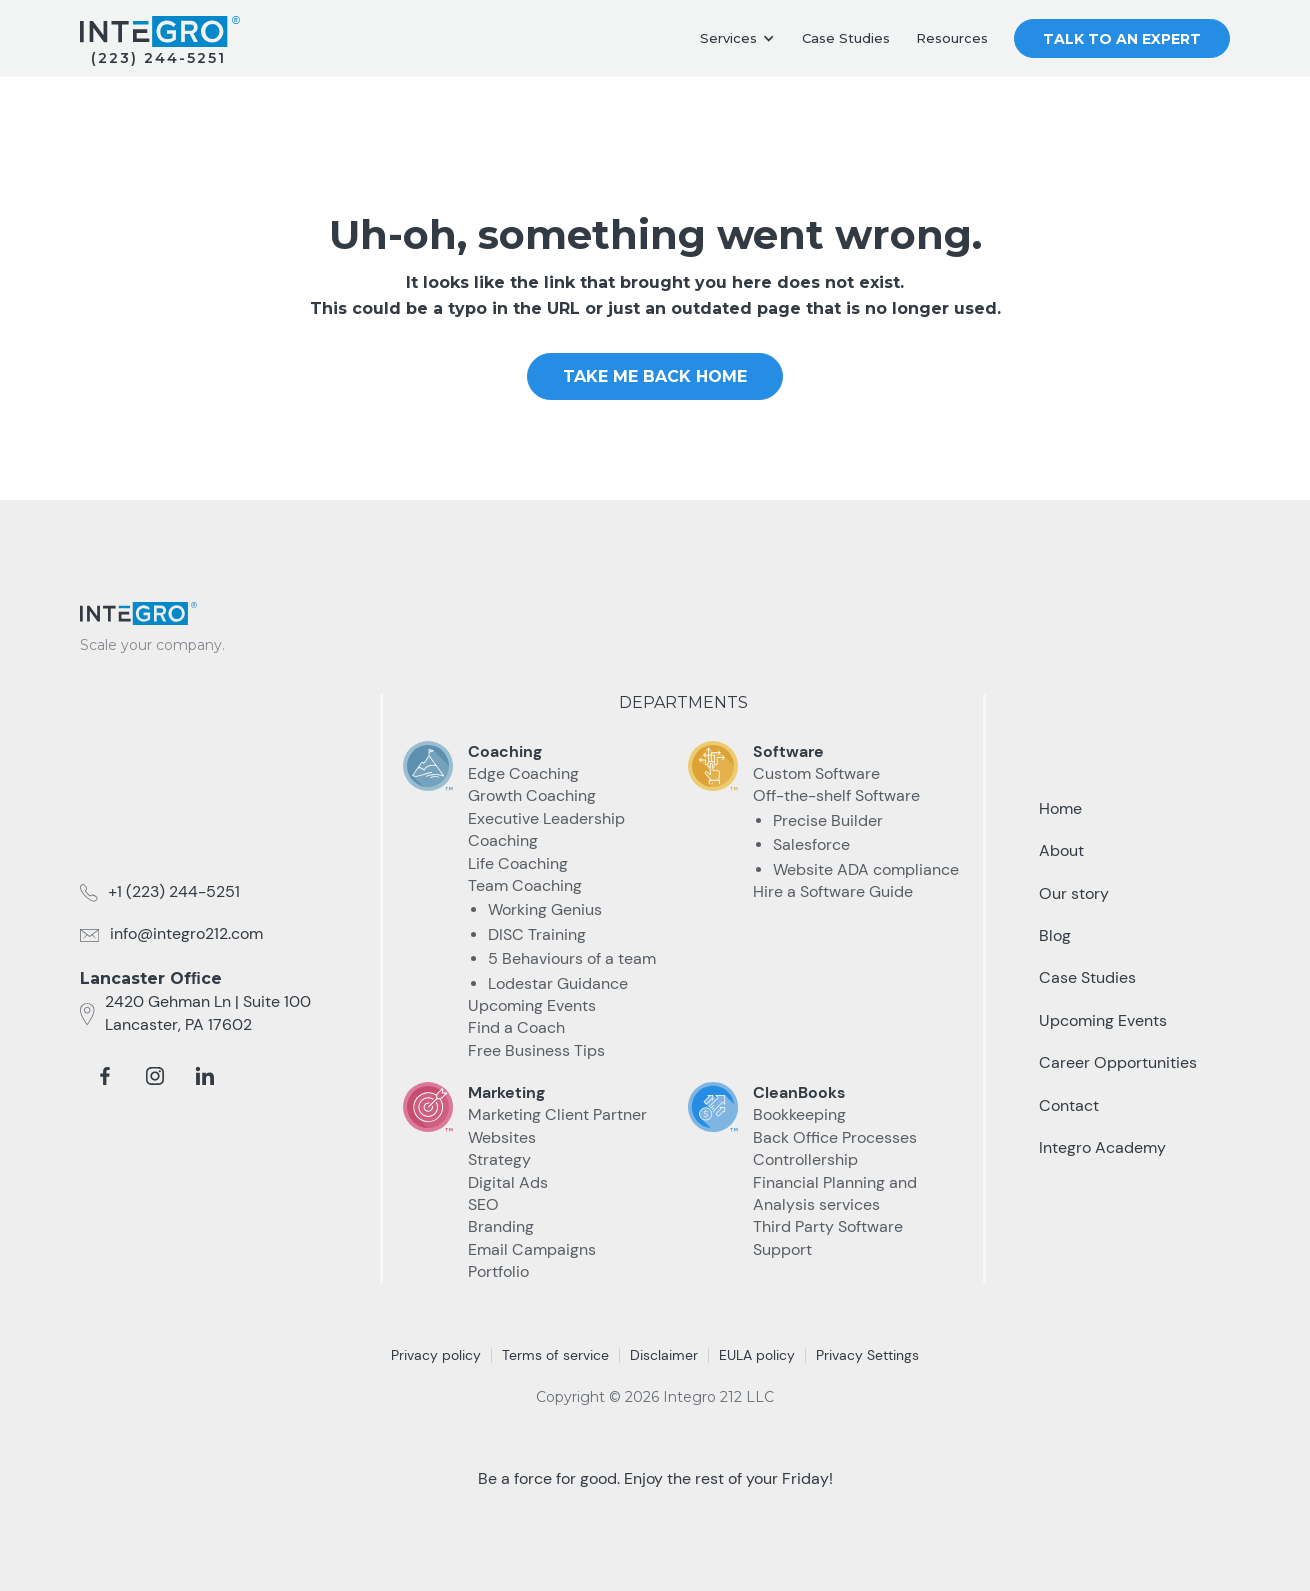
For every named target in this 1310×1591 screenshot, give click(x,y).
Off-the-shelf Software (836, 795)
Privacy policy (436, 1355)
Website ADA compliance (866, 869)
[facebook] (105, 1076)
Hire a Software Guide (833, 891)
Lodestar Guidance (558, 983)
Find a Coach (516, 1027)
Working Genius (545, 909)
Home (1060, 808)
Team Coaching (525, 885)
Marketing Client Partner (557, 1114)
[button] (737, 39)
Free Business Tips (536, 1050)
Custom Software (816, 773)
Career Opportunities (1118, 1062)
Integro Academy (1102, 1147)
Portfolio (498, 1271)
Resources (952, 38)
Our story (1074, 893)
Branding (501, 1226)
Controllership (805, 1159)
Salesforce (811, 844)
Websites (502, 1137)
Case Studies (846, 38)
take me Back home (655, 376)
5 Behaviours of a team (572, 958)
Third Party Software (828, 1226)
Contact (1069, 1105)
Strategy (499, 1159)
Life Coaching (518, 863)
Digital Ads (508, 1182)
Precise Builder (828, 820)
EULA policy (757, 1355)
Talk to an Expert (1122, 39)
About (1061, 850)
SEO (483, 1204)
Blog (1055, 935)
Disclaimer (664, 1355)
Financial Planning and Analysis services (835, 1193)
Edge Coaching (523, 773)
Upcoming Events (532, 1005)
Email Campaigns (532, 1249)
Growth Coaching (532, 795)
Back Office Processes (835, 1137)
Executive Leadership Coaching (546, 829)
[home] (160, 31)
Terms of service (555, 1355)
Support (782, 1249)
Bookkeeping (799, 1114)
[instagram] (155, 1076)
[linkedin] (205, 1076)
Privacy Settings (867, 1355)
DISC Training (537, 934)
